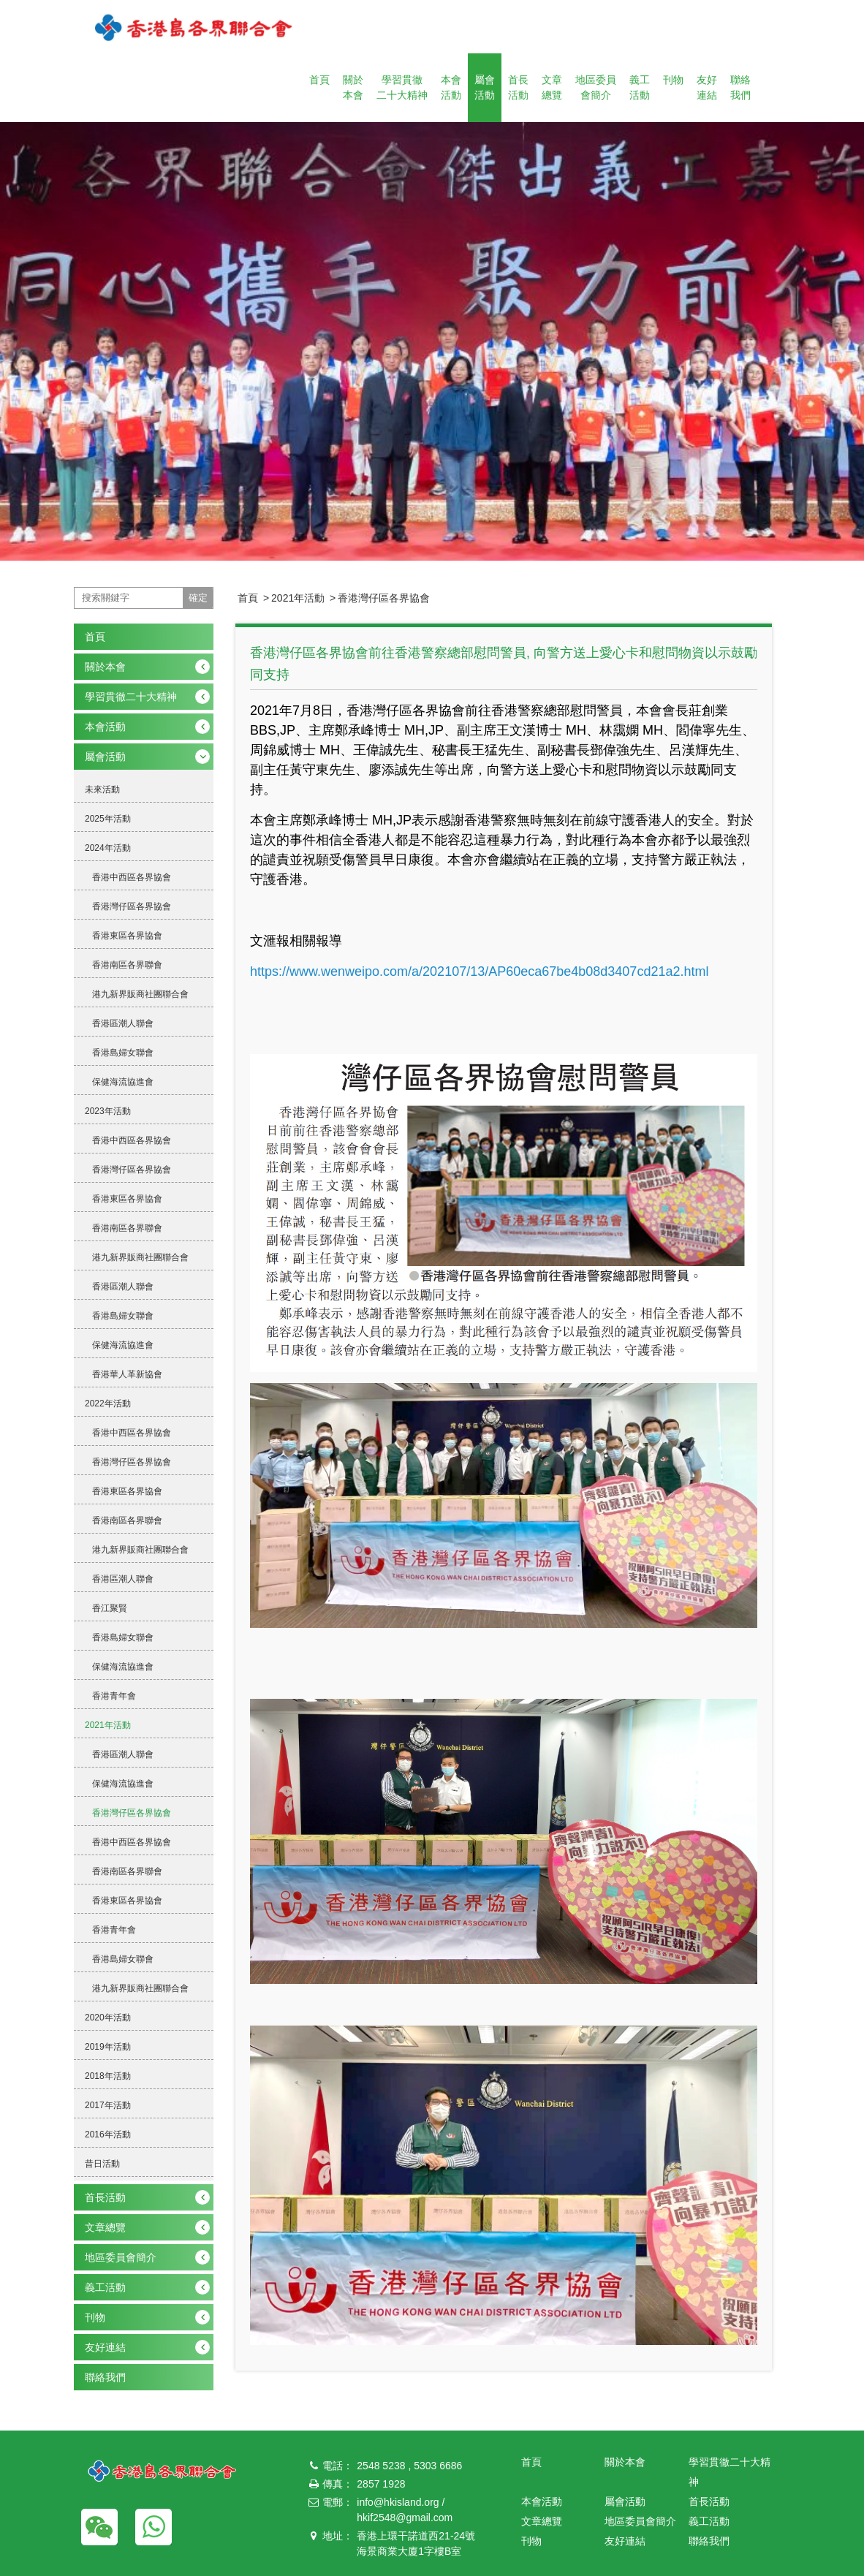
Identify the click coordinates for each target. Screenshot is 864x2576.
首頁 (319, 80)
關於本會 (353, 87)
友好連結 (707, 87)
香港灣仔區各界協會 (384, 598)
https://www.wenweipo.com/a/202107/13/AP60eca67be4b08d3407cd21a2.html (479, 971)
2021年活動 (298, 598)
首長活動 (518, 87)
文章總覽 (552, 87)
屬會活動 (484, 87)
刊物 (673, 80)
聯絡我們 (740, 87)
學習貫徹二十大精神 (402, 87)
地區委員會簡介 (595, 87)
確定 (198, 597)
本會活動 (451, 87)
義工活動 (639, 87)
